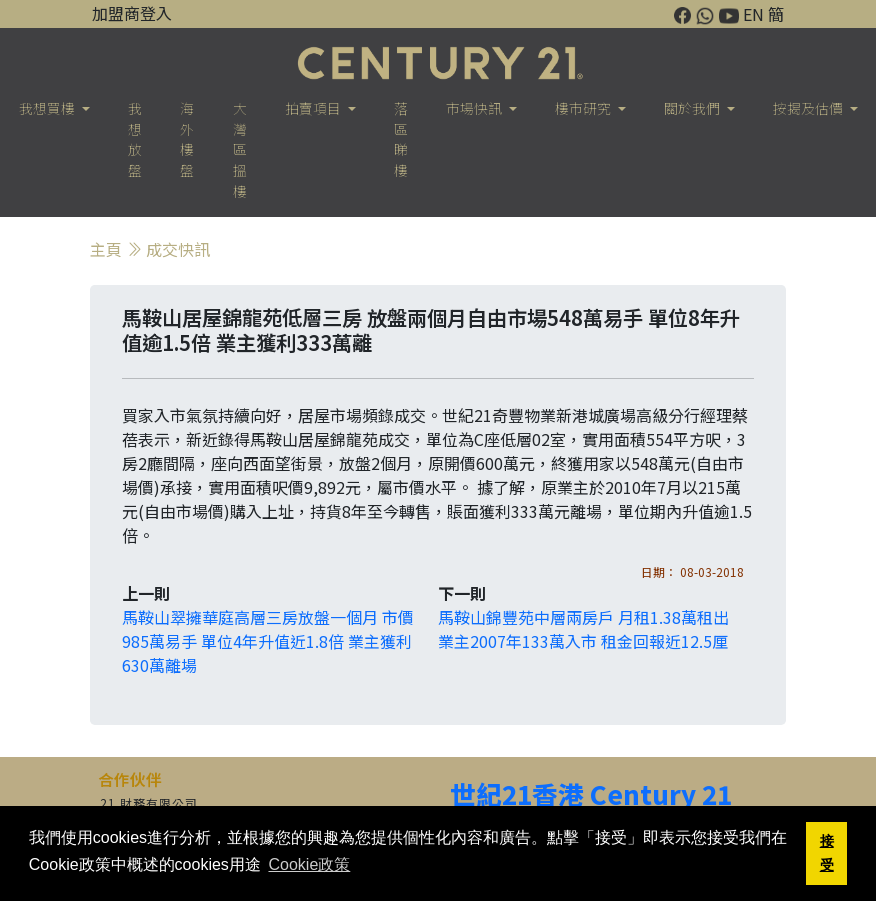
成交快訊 (178, 249)
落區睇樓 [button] (401, 139)
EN (753, 14)
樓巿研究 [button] (584, 108)
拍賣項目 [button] (314, 108)
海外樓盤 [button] (187, 139)
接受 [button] (827, 853)
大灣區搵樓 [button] (240, 149)
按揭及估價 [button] (809, 108)
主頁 (106, 249)
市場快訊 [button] (475, 108)
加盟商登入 (132, 13)
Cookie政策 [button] (309, 864)
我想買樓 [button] (48, 108)
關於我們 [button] (693, 108)
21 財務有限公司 (149, 802)
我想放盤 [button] (135, 139)
